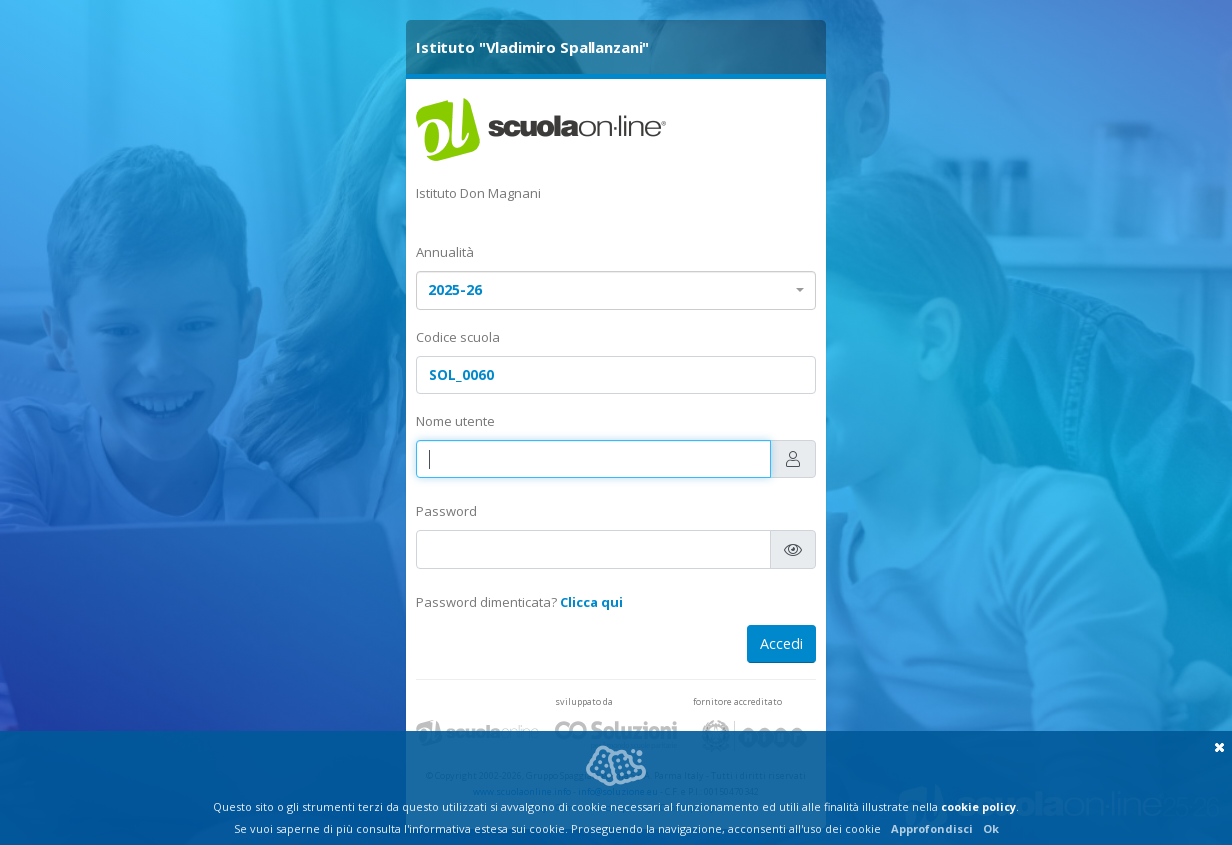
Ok (991, 828)
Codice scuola (458, 337)
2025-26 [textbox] (455, 289)
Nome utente (455, 421)
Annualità (445, 252)
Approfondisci (932, 828)
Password (446, 511)
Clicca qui (591, 602)
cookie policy (978, 806)
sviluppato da (584, 701)
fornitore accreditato (737, 701)
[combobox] (616, 290)
